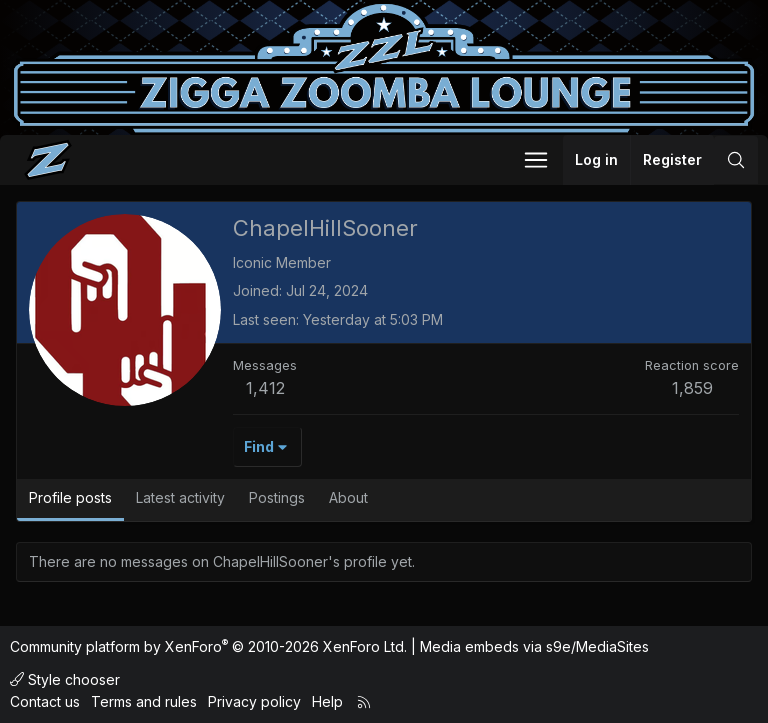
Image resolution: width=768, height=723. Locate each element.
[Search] (736, 160)
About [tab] (348, 497)
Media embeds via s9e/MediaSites (534, 646)
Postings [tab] (277, 497)
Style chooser (65, 679)
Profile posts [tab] (70, 497)
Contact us (45, 701)
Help (327, 701)
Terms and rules (144, 701)
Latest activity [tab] (180, 497)
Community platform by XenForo (208, 646)
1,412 (265, 388)
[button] (536, 160)
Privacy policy (254, 701)
